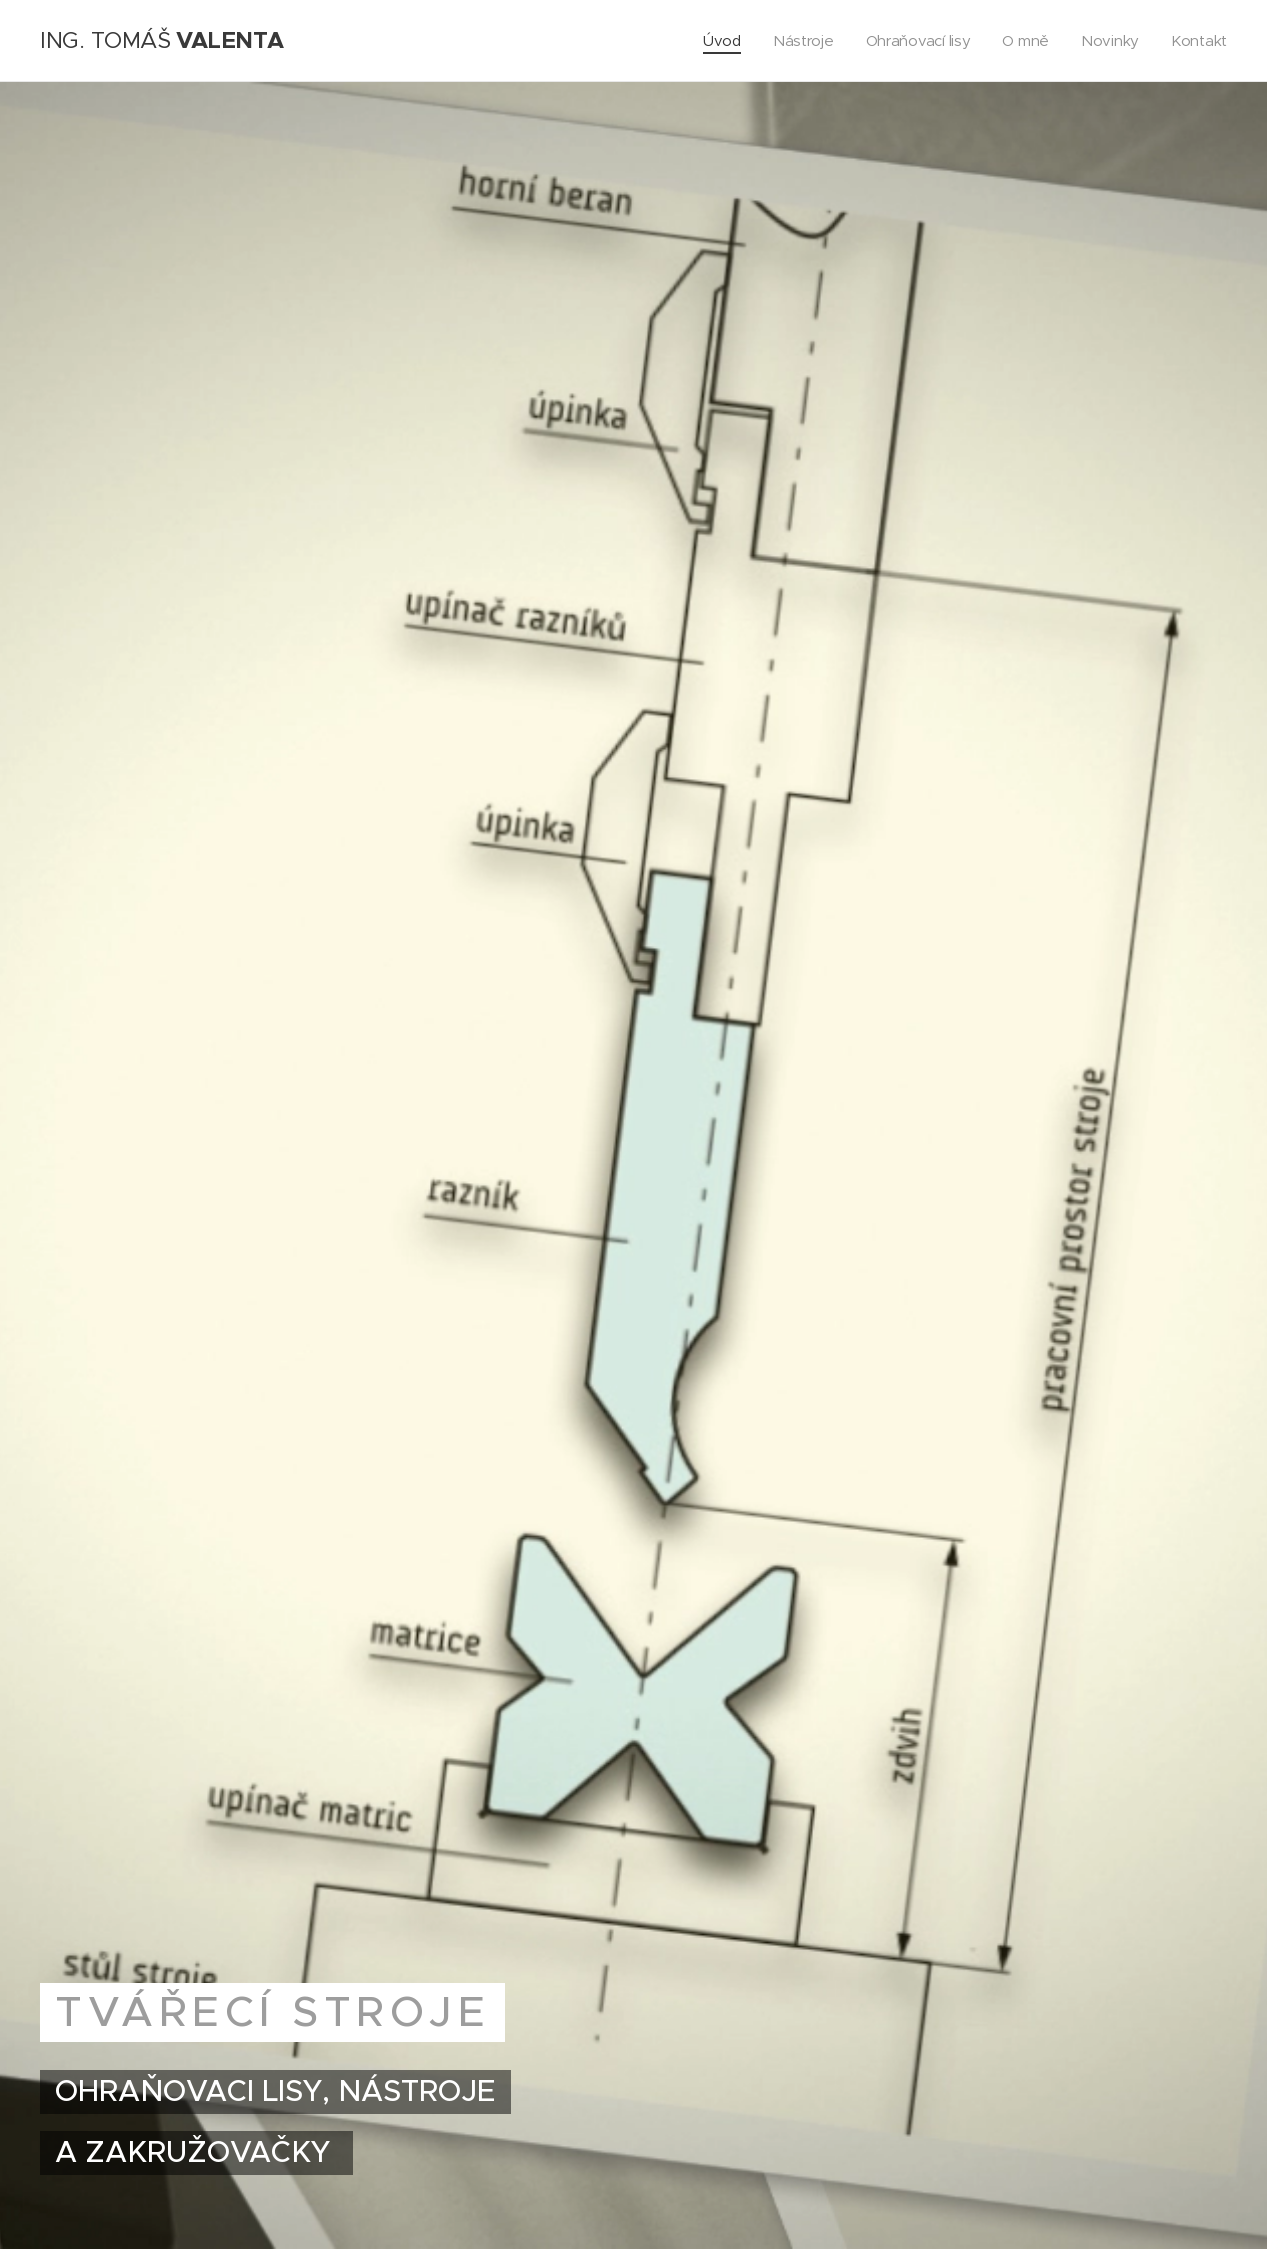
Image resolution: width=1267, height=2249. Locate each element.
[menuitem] (715, 41)
